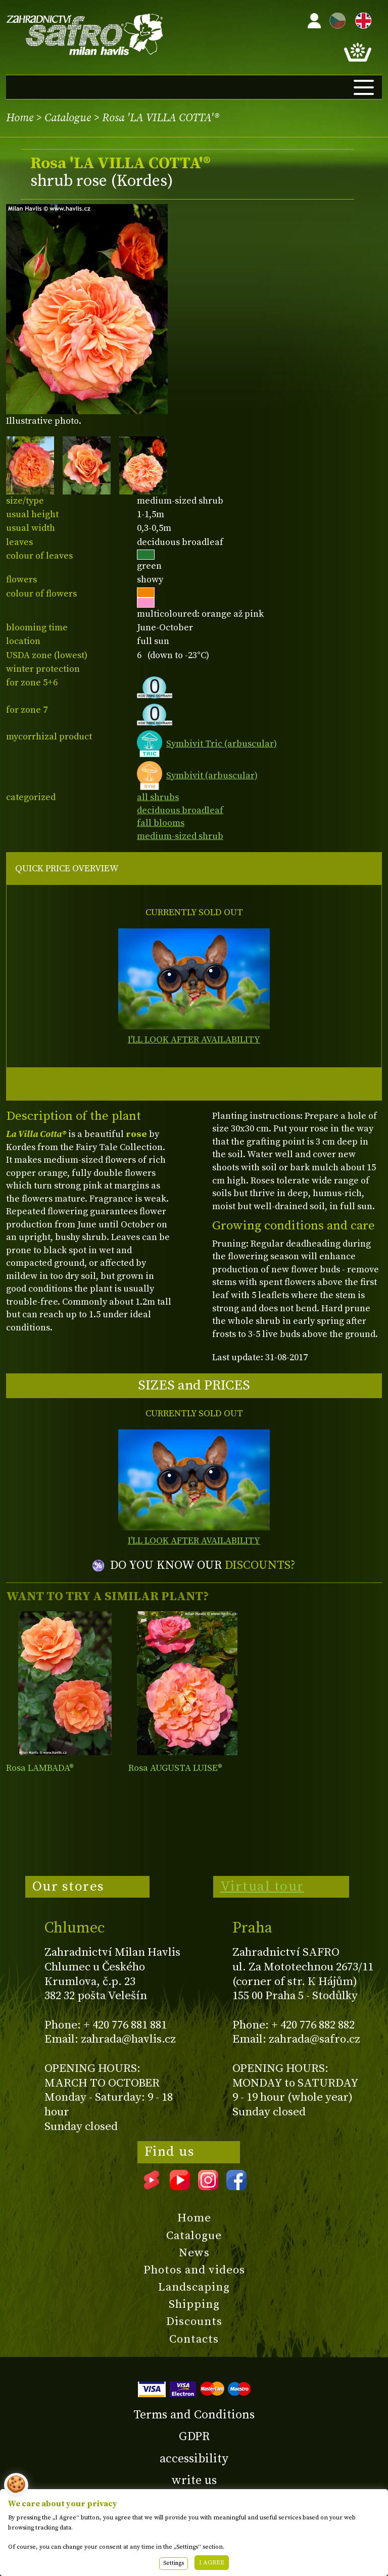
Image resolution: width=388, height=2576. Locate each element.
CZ (335, 19)
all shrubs (158, 797)
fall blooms (160, 823)
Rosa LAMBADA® (40, 1768)
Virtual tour (262, 1886)
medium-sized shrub (180, 836)
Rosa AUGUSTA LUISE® (175, 1768)
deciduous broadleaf (180, 810)
